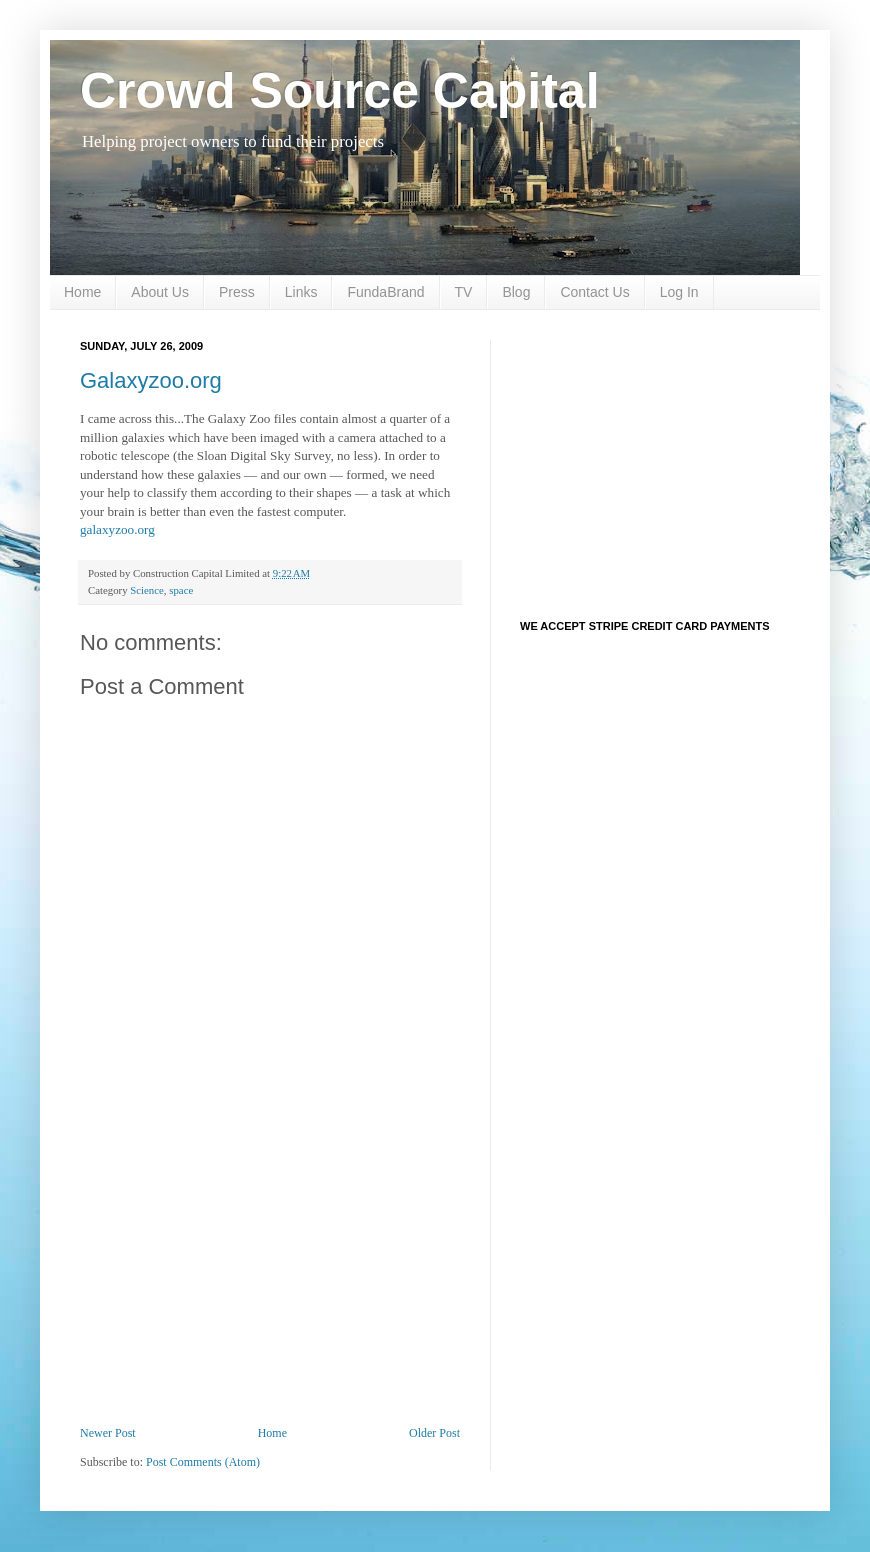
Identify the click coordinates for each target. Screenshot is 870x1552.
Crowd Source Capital (340, 91)
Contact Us (594, 292)
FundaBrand (385, 292)
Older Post (434, 1433)
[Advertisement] (270, 1276)
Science (147, 590)
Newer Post (108, 1433)
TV (464, 292)
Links (301, 292)
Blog (516, 292)
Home (82, 292)
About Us (160, 292)
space (181, 590)
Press (237, 292)
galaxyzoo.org (117, 529)
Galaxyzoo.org (151, 380)
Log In (679, 292)
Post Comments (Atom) (203, 1462)
